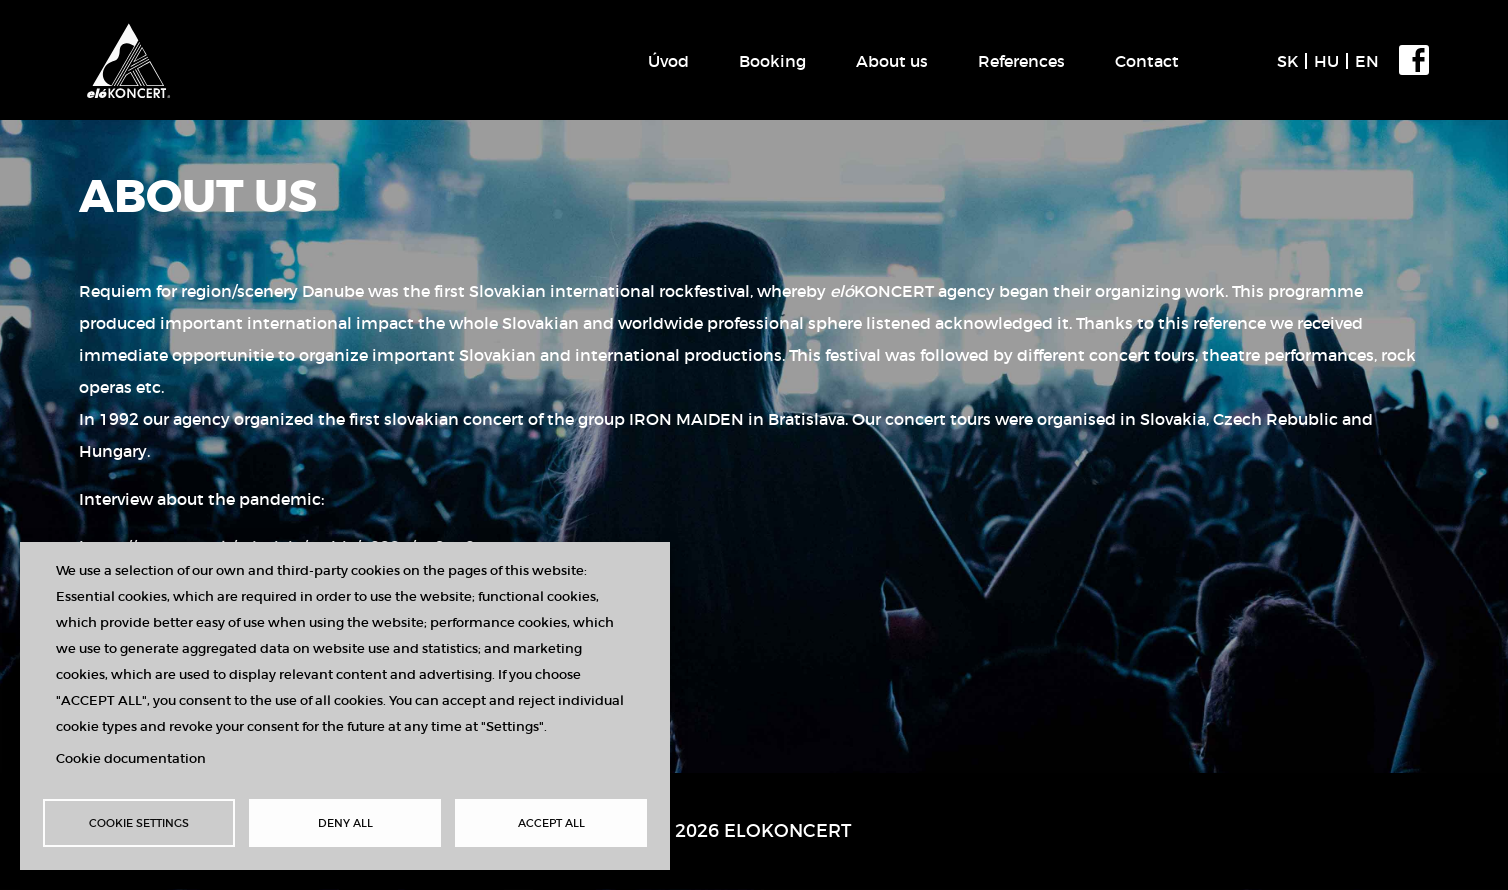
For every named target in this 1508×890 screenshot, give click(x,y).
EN (1367, 61)
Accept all (551, 823)
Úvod (668, 61)
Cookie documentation (131, 758)
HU (1326, 61)
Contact (1147, 61)
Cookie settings (139, 823)
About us (892, 61)
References (1021, 61)
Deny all (345, 823)
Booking (772, 61)
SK (1287, 61)
